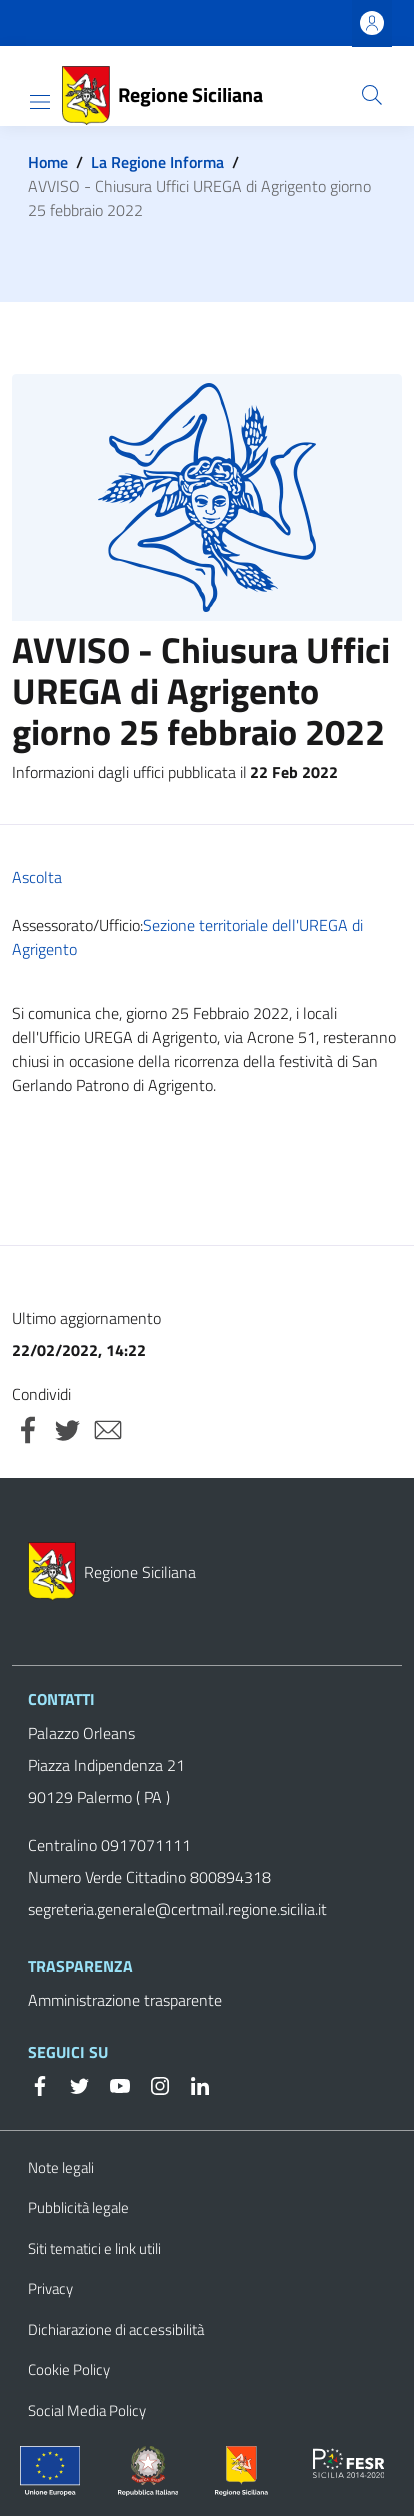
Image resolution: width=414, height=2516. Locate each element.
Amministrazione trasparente (125, 2000)
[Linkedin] (192, 2084)
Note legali (61, 2167)
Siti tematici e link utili (94, 2248)
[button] (372, 95)
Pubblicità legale (78, 2207)
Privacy (50, 2288)
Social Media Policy (87, 2410)
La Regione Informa (157, 162)
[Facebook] (40, 2084)
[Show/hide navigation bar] (40, 102)
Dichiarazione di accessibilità (116, 2329)
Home (48, 162)
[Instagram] (152, 2084)
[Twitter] (72, 2084)
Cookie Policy (69, 2369)
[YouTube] (112, 2084)
